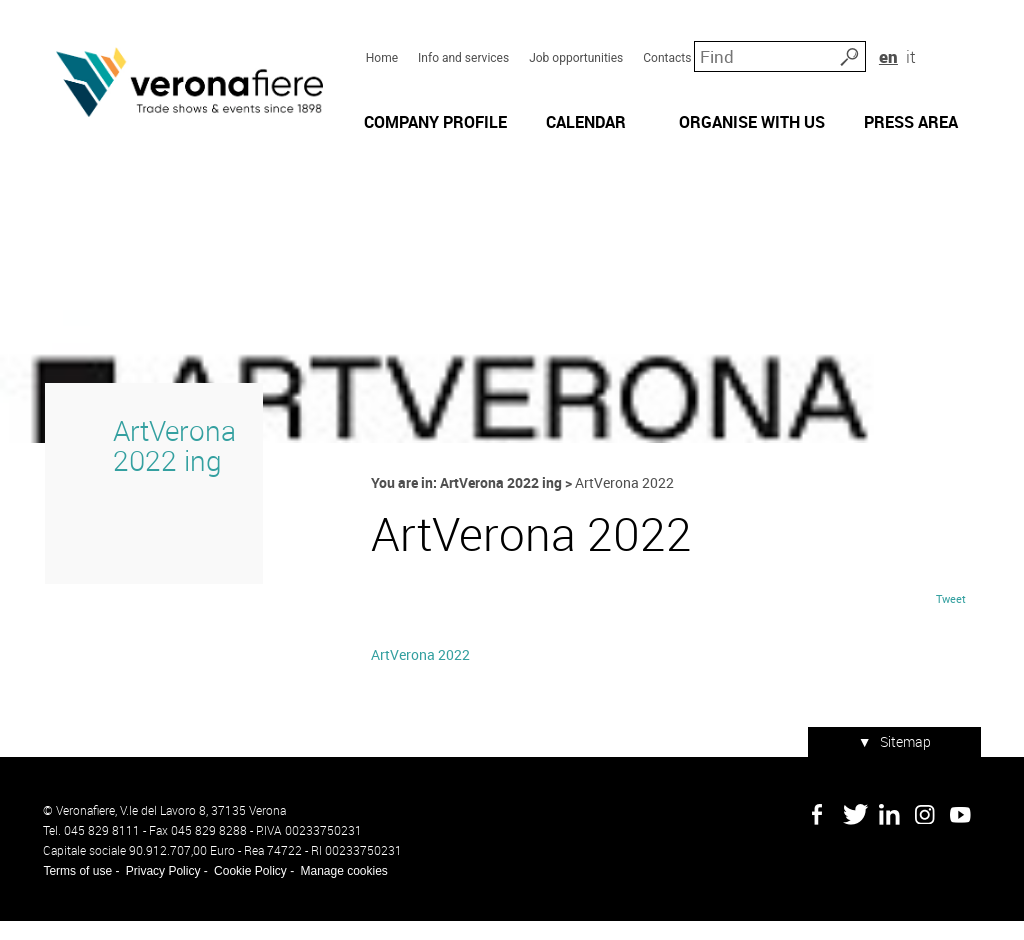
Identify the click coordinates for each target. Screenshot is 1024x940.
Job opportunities (576, 51)
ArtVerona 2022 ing (171, 463)
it (960, 49)
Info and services (463, 51)
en (935, 49)
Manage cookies (342, 890)
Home (381, 51)
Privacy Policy (161, 890)
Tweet (952, 618)
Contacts (667, 51)
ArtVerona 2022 (419, 675)
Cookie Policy (249, 890)
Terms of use (76, 890)
